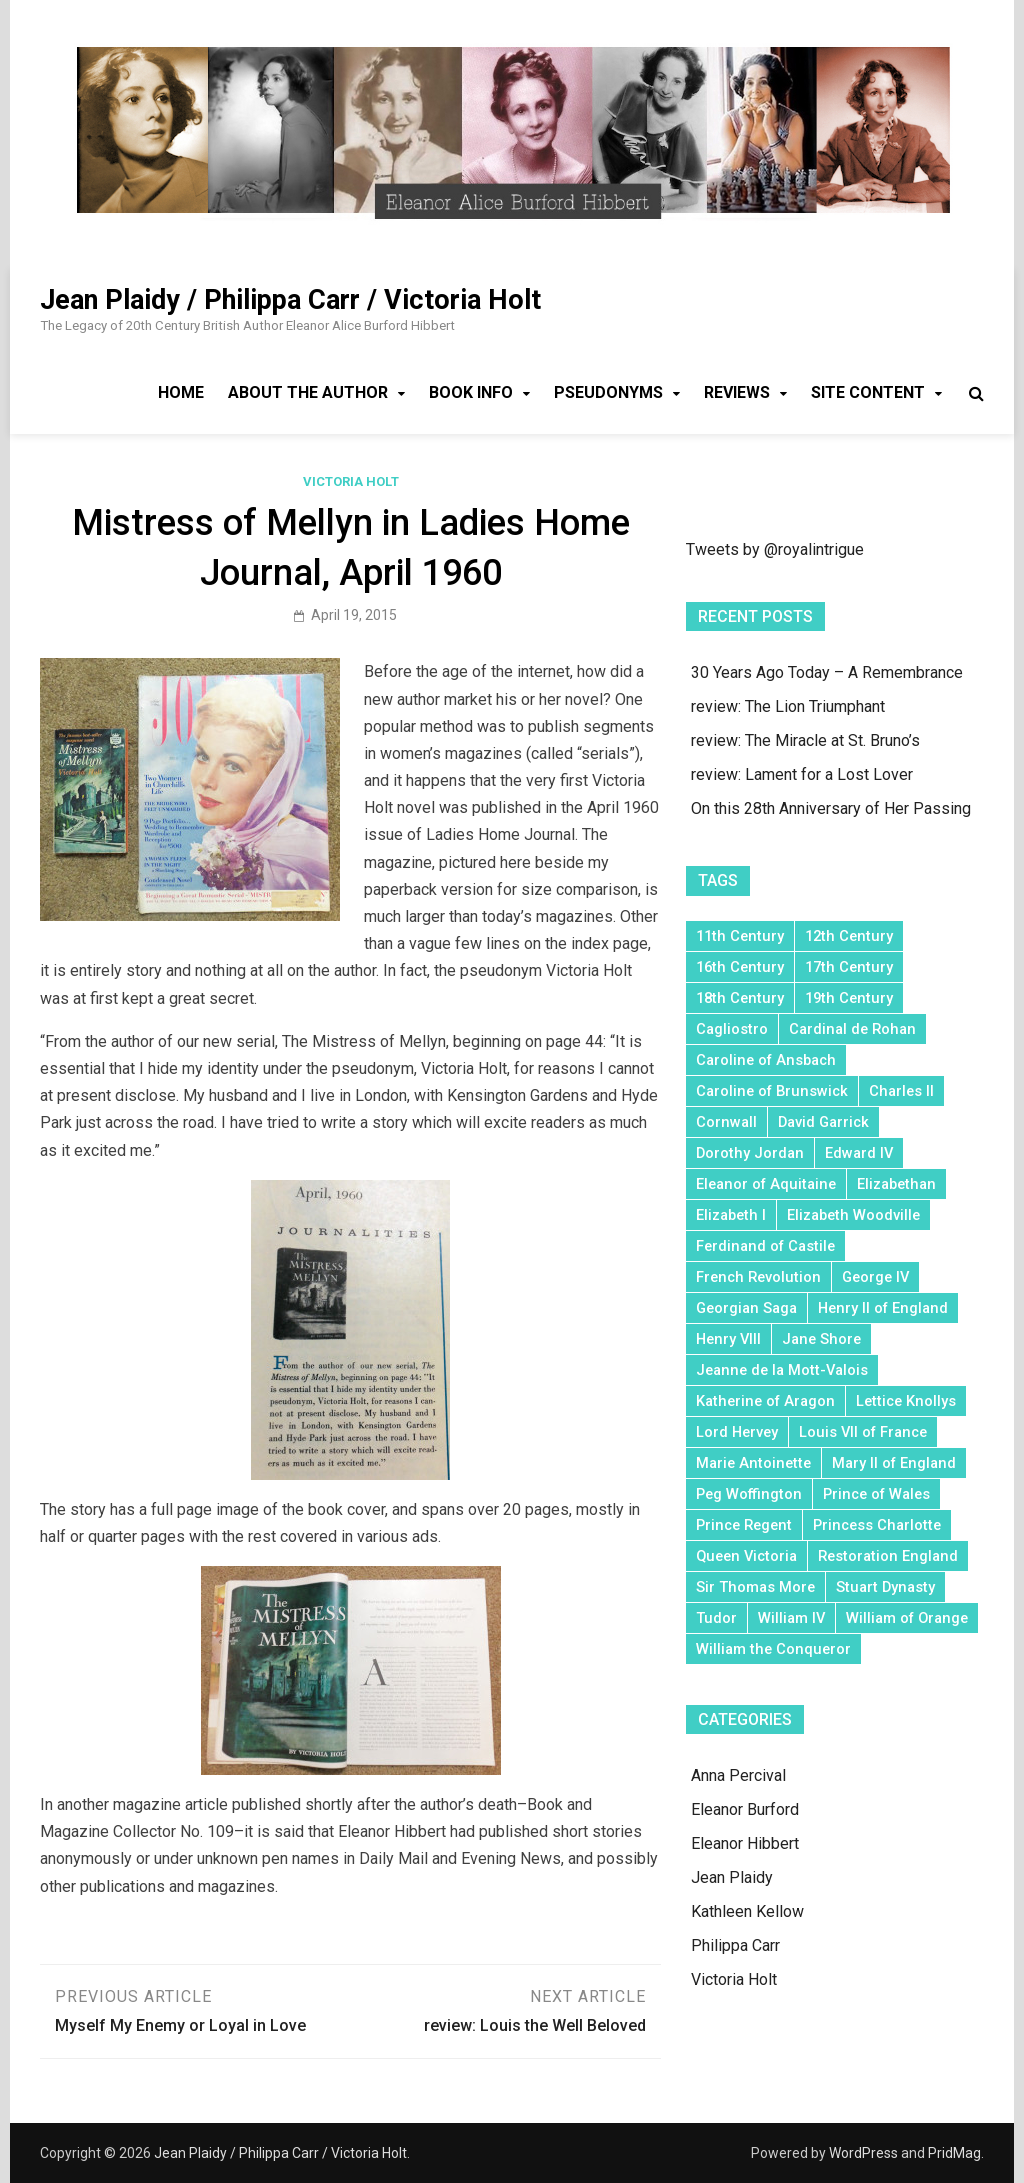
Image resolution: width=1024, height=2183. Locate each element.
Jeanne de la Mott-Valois (782, 1370)
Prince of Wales (876, 1494)
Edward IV (859, 1153)
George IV (875, 1277)
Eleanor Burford (745, 1809)
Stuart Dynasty (885, 1587)
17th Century (849, 967)
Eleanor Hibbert (745, 1843)
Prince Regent (744, 1525)
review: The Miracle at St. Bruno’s (805, 740)
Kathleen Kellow (747, 1911)
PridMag (954, 2153)
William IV (791, 1618)
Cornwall (726, 1122)
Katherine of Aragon (765, 1401)
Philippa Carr (735, 1945)
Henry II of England (883, 1308)
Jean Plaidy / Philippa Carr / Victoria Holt (290, 300)
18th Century (740, 998)
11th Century (740, 936)
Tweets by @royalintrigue (775, 549)
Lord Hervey (737, 1432)
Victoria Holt (351, 481)
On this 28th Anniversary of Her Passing (831, 808)
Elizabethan (896, 1184)
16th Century (740, 967)
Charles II (901, 1091)
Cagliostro (732, 1029)
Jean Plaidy (732, 1877)
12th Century (849, 936)
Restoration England (888, 1556)
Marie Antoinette (753, 1463)
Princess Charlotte (877, 1525)
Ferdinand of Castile (765, 1246)
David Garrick (823, 1122)
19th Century (849, 998)
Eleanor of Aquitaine (766, 1184)
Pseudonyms (608, 392)
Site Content (868, 392)
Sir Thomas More (755, 1587)
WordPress (863, 2153)
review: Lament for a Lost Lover (802, 774)
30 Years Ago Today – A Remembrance (827, 672)
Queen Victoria (746, 1556)
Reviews (737, 392)
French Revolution (758, 1277)
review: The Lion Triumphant (788, 706)
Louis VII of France (863, 1432)
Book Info (471, 392)
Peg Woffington (749, 1494)
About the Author (308, 392)
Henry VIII (728, 1339)
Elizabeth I (731, 1215)
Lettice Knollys (906, 1401)
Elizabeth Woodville (853, 1215)
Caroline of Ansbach (766, 1060)
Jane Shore (821, 1339)
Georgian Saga (746, 1308)
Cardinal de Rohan (852, 1029)
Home (181, 392)
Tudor (716, 1618)
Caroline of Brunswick (772, 1091)
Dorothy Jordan (750, 1153)
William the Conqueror (773, 1649)
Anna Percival (738, 1775)
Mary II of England (894, 1463)
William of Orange (907, 1618)
